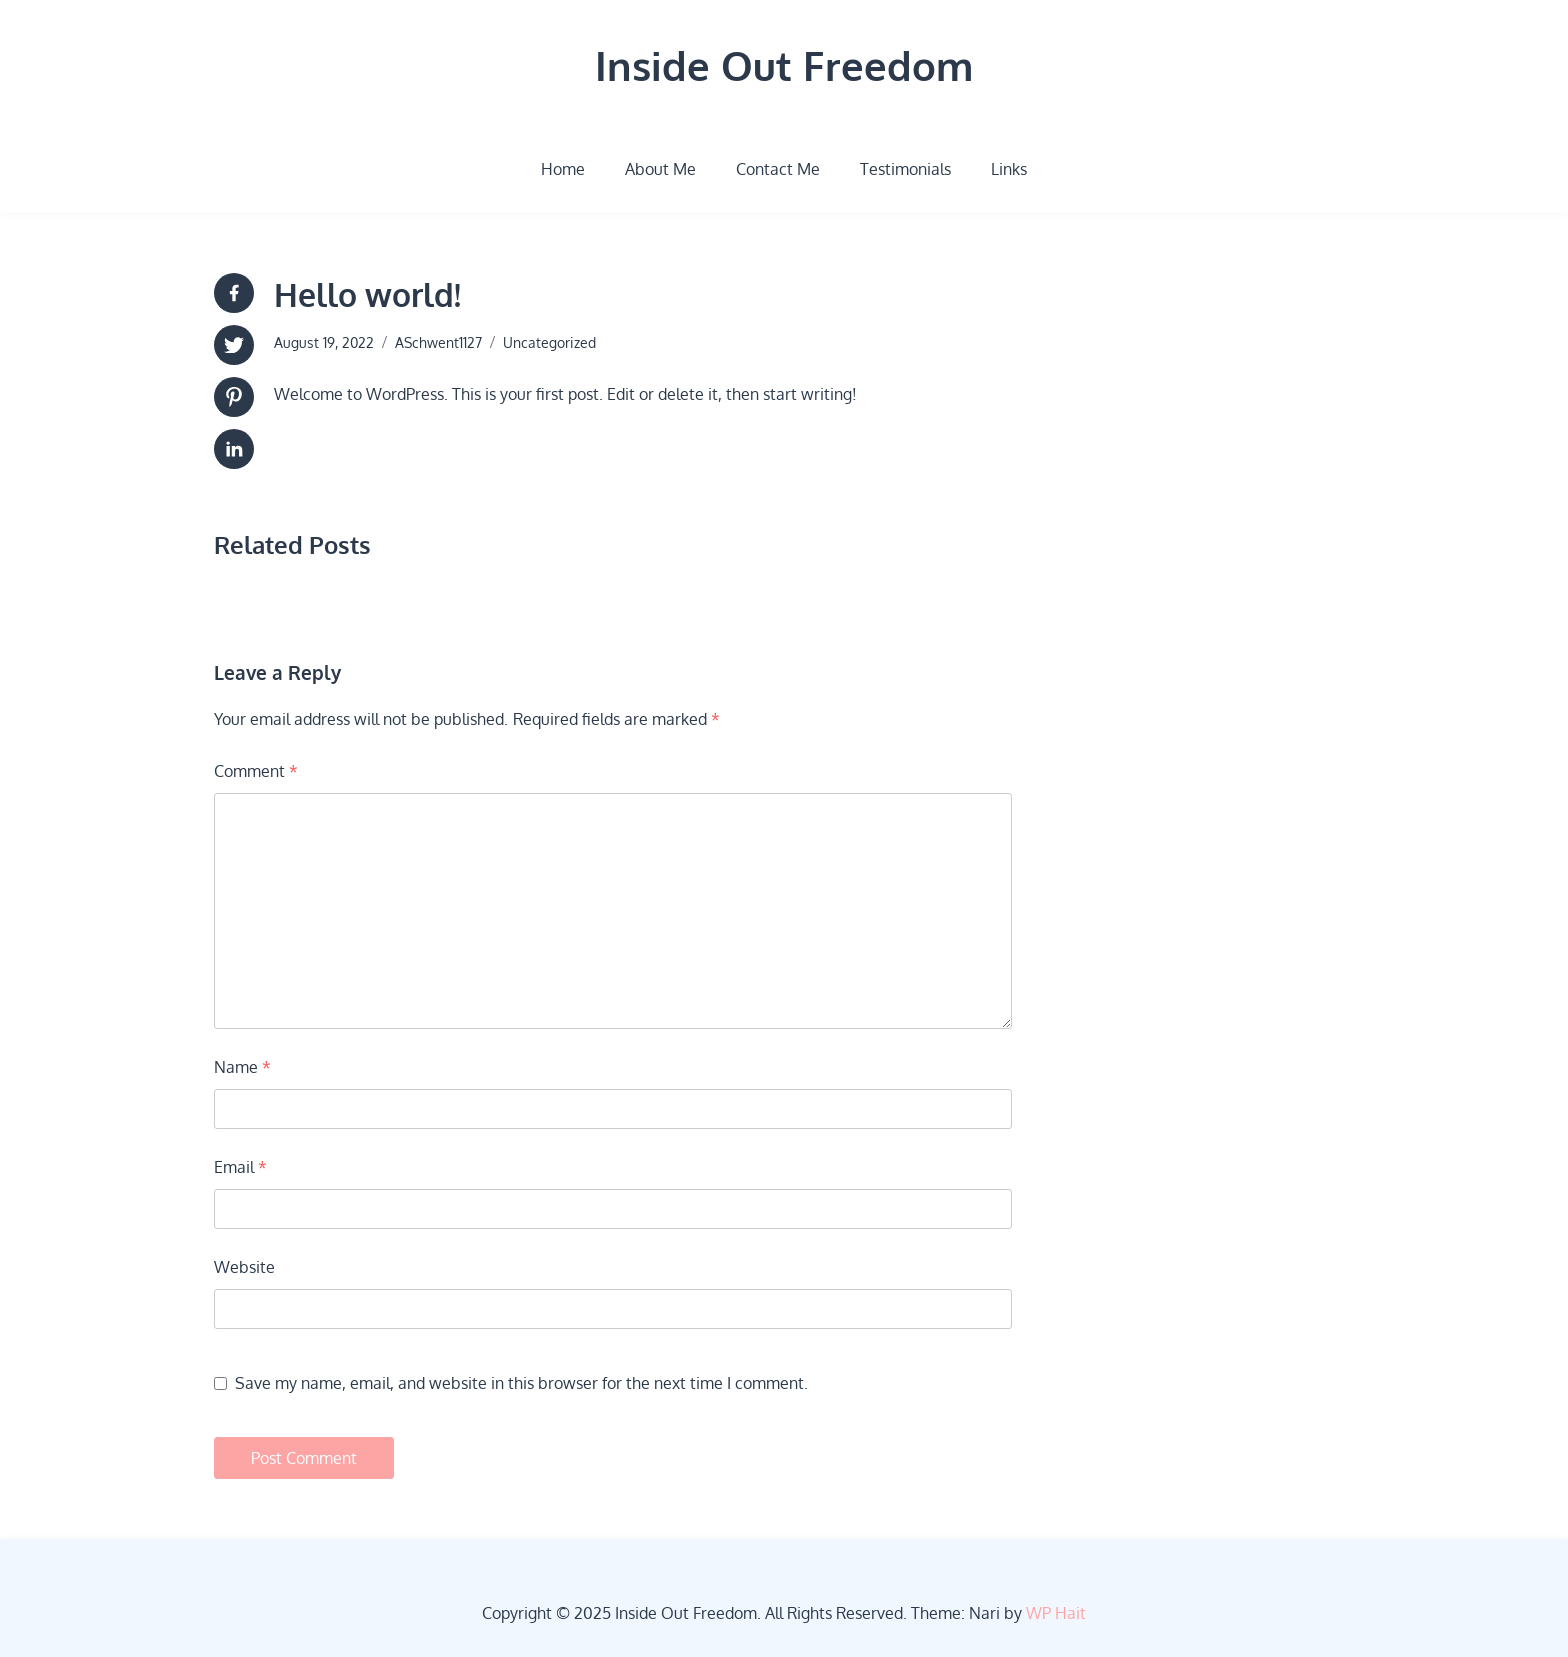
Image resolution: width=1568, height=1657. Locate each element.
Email (240, 1167)
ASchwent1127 (438, 342)
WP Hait (1056, 1613)
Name (242, 1067)
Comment (256, 771)
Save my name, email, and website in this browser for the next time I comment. (521, 1383)
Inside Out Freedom (784, 65)
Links (1009, 169)
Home (563, 169)
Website (244, 1267)
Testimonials (905, 169)
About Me (660, 169)
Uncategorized (549, 342)
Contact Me (778, 169)
